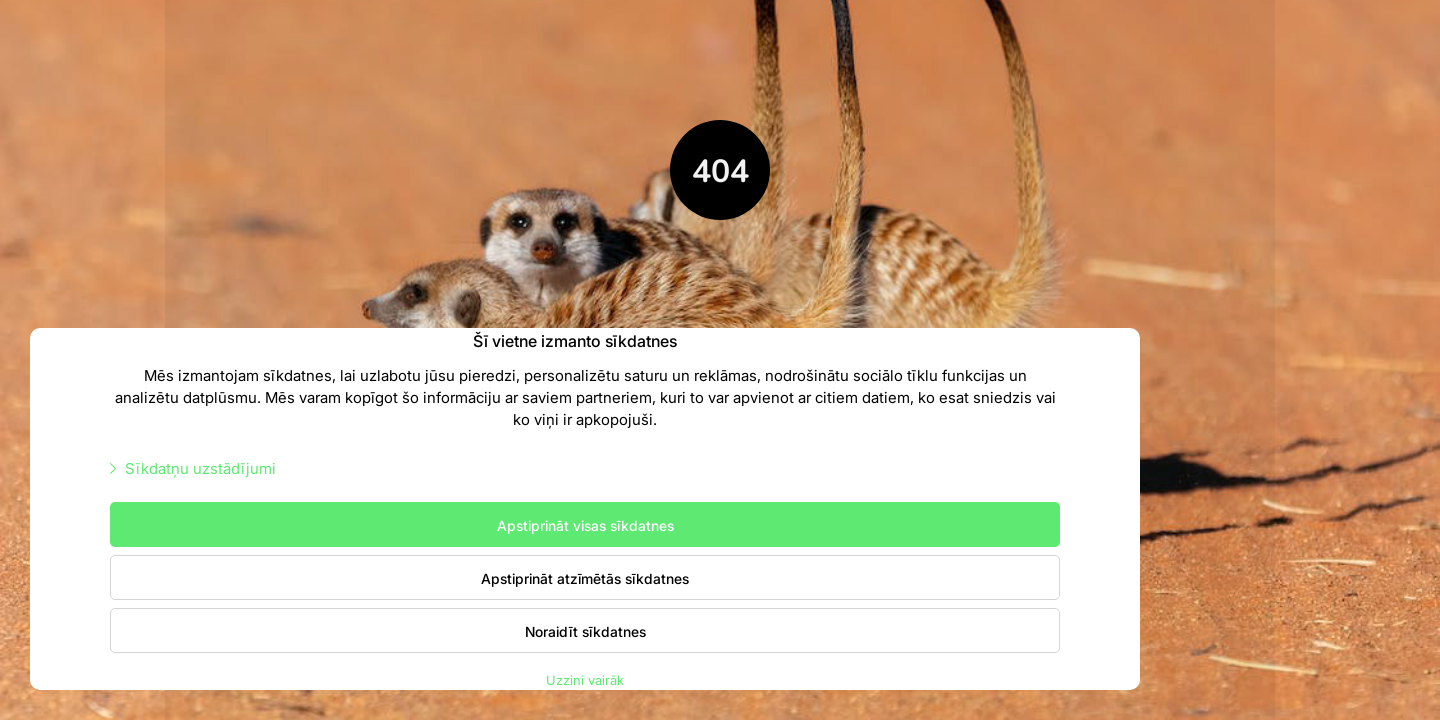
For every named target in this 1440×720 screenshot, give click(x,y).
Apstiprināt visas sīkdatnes (585, 525)
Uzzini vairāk (585, 679)
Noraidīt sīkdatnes (585, 631)
